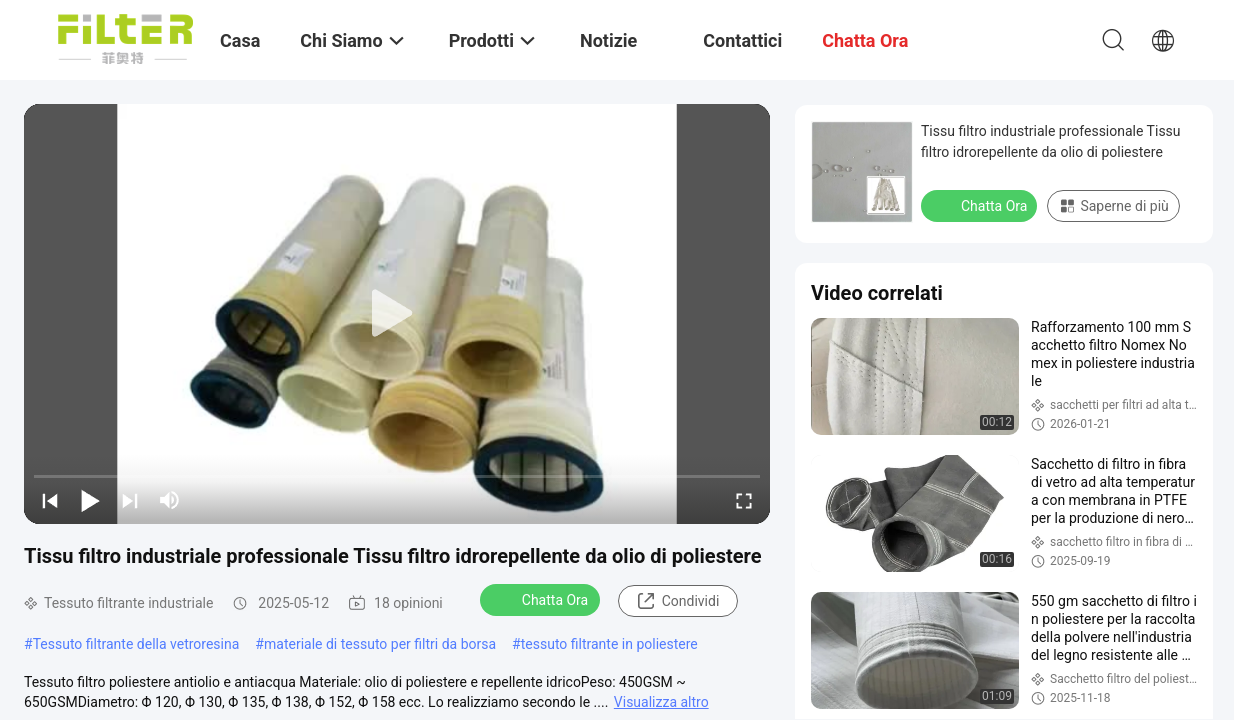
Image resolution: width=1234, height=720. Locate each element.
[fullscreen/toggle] (744, 500)
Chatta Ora (542, 599)
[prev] (50, 500)
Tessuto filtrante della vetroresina (136, 644)
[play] (397, 314)
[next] (130, 500)
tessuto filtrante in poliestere (609, 644)
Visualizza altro (661, 702)
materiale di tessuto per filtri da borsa (380, 644)
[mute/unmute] (170, 500)
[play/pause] (90, 500)
